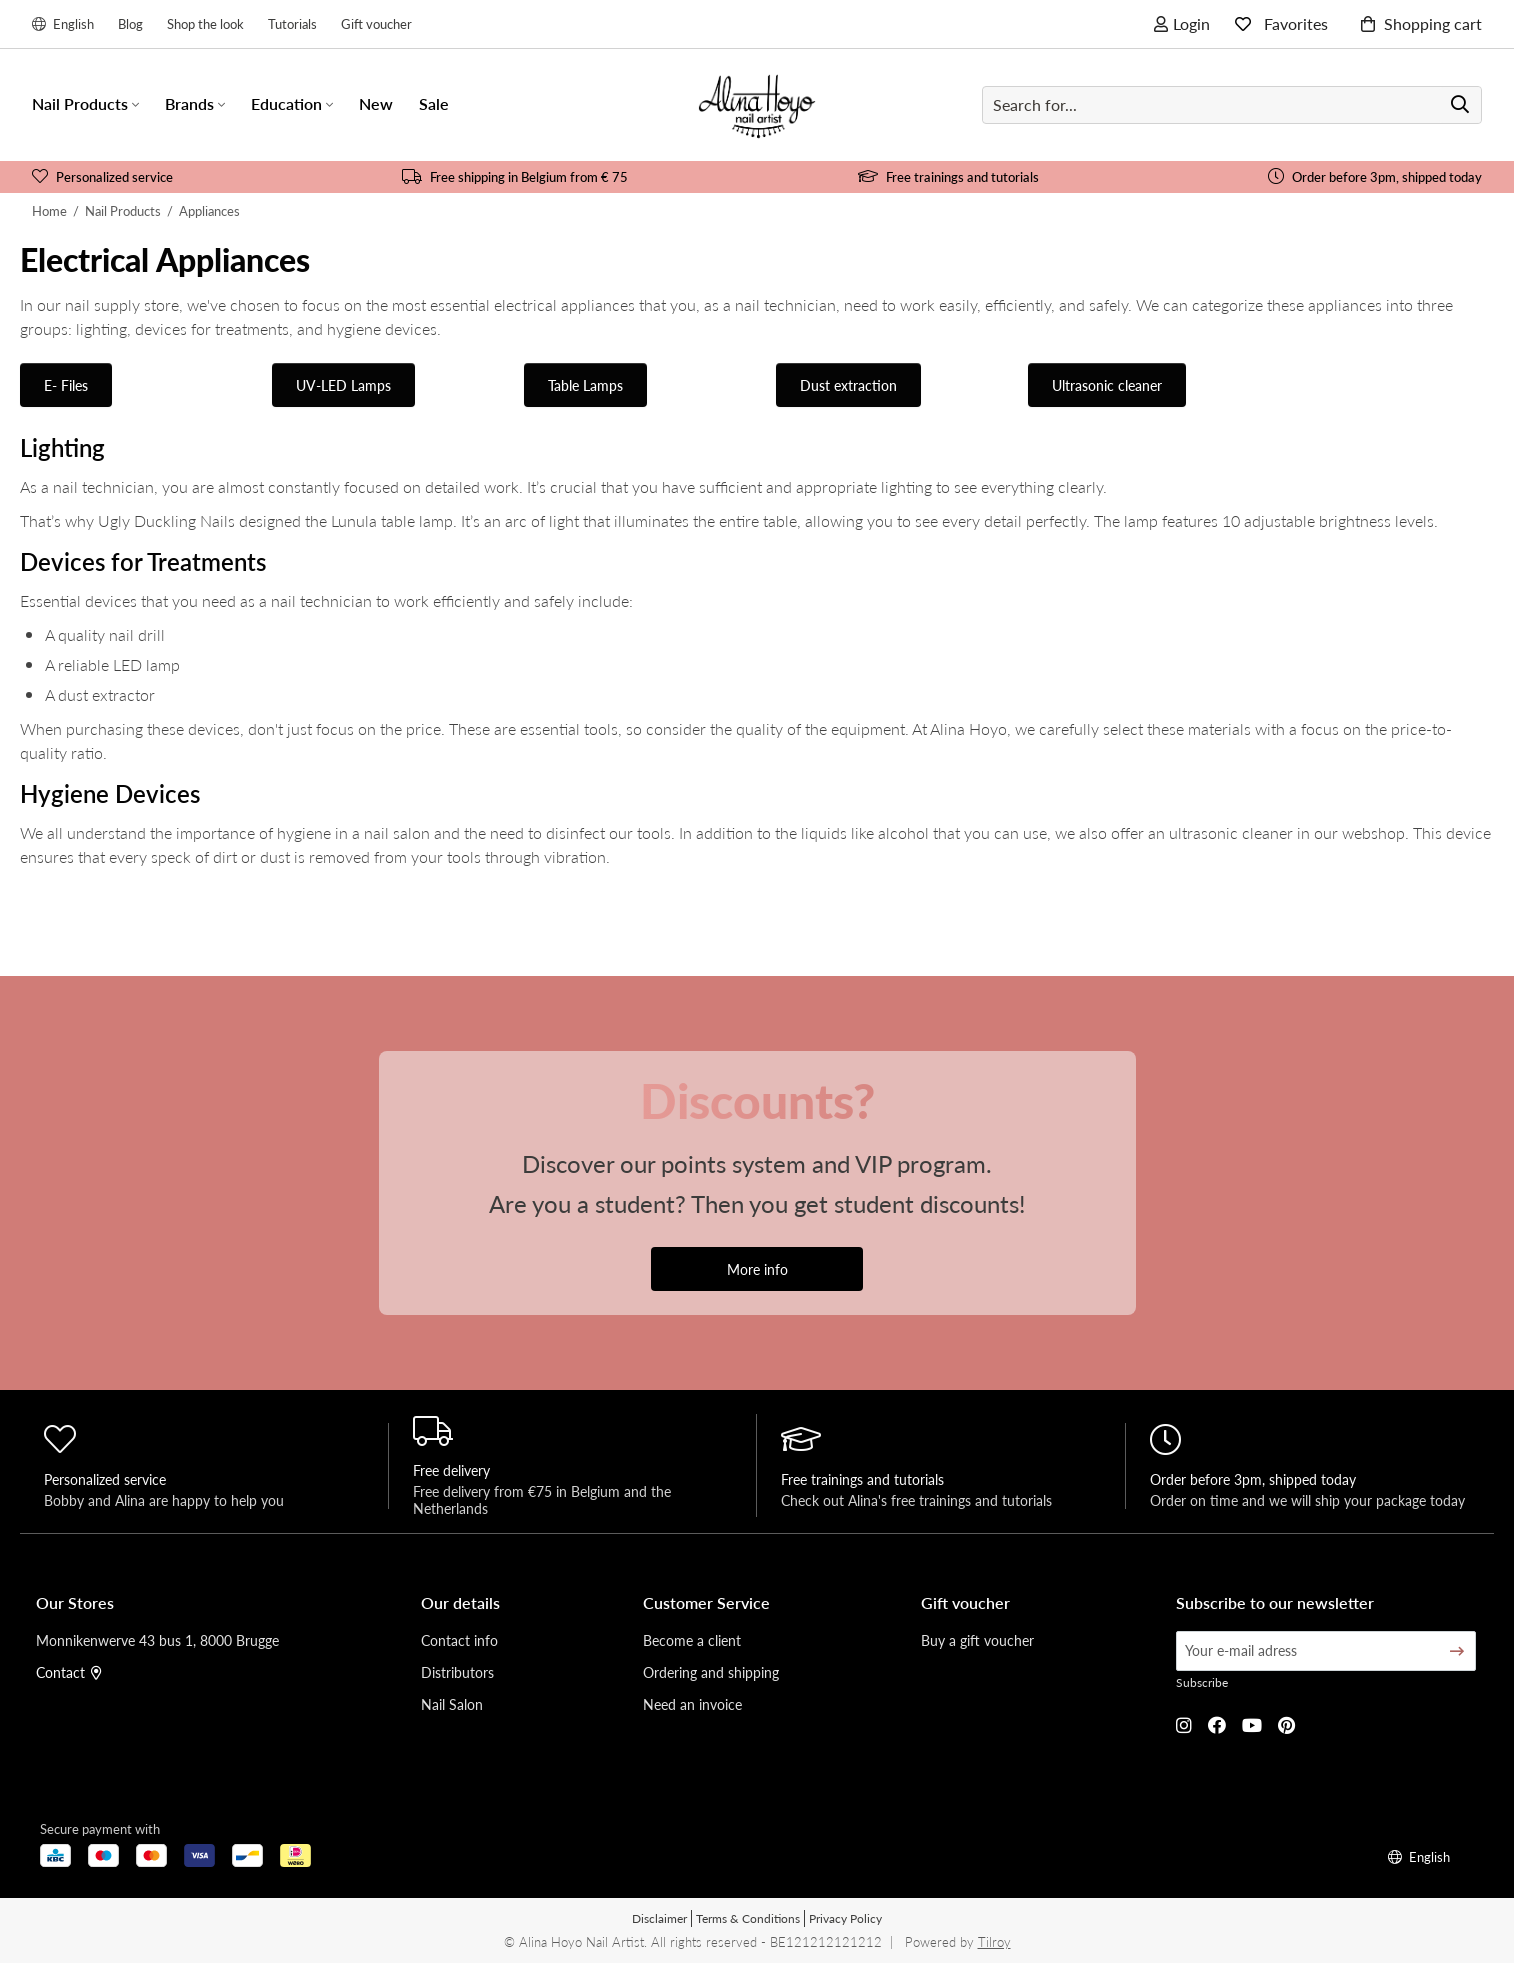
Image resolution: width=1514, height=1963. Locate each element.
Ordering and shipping (711, 1672)
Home (49, 210)
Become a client (692, 1640)
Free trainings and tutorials (948, 176)
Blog (130, 23)
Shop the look (205, 23)
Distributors (457, 1672)
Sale (434, 103)
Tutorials (292, 23)
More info (757, 1269)
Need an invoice (692, 1704)
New (376, 103)
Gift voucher (376, 23)
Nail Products (123, 210)
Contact (69, 1672)
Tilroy (994, 1941)
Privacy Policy (845, 1918)
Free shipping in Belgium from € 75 (515, 176)
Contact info (459, 1640)
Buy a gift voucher (977, 1640)
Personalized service (102, 176)
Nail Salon (452, 1704)
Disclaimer (659, 1918)
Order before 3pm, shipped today (1375, 176)
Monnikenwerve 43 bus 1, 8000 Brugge (157, 1640)
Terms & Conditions (748, 1918)
